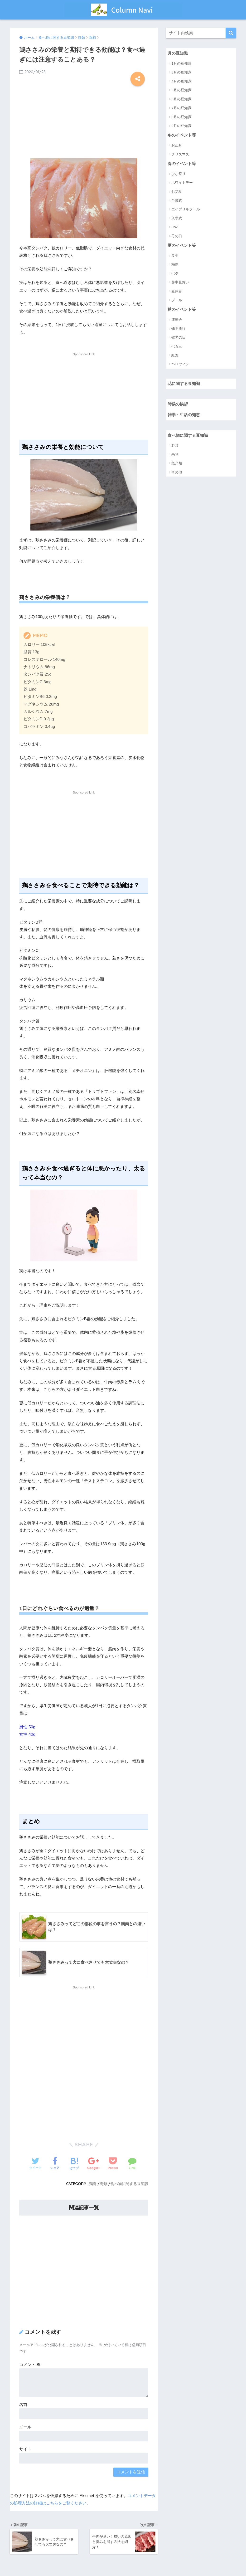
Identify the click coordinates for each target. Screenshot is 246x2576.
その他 (176, 472)
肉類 (103, 2183)
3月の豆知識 (181, 72)
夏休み (176, 291)
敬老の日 (178, 337)
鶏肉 (92, 2183)
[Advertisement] (83, 120)
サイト (25, 2449)
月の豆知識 (178, 53)
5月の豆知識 (181, 90)
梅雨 (174, 264)
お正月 (176, 145)
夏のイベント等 (182, 245)
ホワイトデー (182, 182)
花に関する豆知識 (184, 383)
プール (176, 300)
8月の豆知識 (181, 117)
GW (174, 227)
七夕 (174, 273)
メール (25, 2427)
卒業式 (176, 200)
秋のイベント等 (182, 309)
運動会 (176, 319)
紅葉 (174, 355)
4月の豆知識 (181, 81)
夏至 (174, 255)
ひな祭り (178, 174)
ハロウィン (180, 364)
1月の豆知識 (181, 63)
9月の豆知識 (181, 126)
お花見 (176, 192)
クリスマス (180, 154)
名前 (23, 2404)
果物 (174, 454)
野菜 (174, 445)
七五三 (176, 346)
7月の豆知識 (181, 108)
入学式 (176, 218)
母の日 (176, 236)
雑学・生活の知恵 (184, 415)
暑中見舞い (180, 282)
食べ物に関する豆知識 (129, 2183)
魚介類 (176, 463)
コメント (30, 2364)
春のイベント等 (182, 163)
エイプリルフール (185, 209)
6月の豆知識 (181, 99)
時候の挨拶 (178, 404)
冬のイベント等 (182, 135)
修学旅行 (178, 328)
